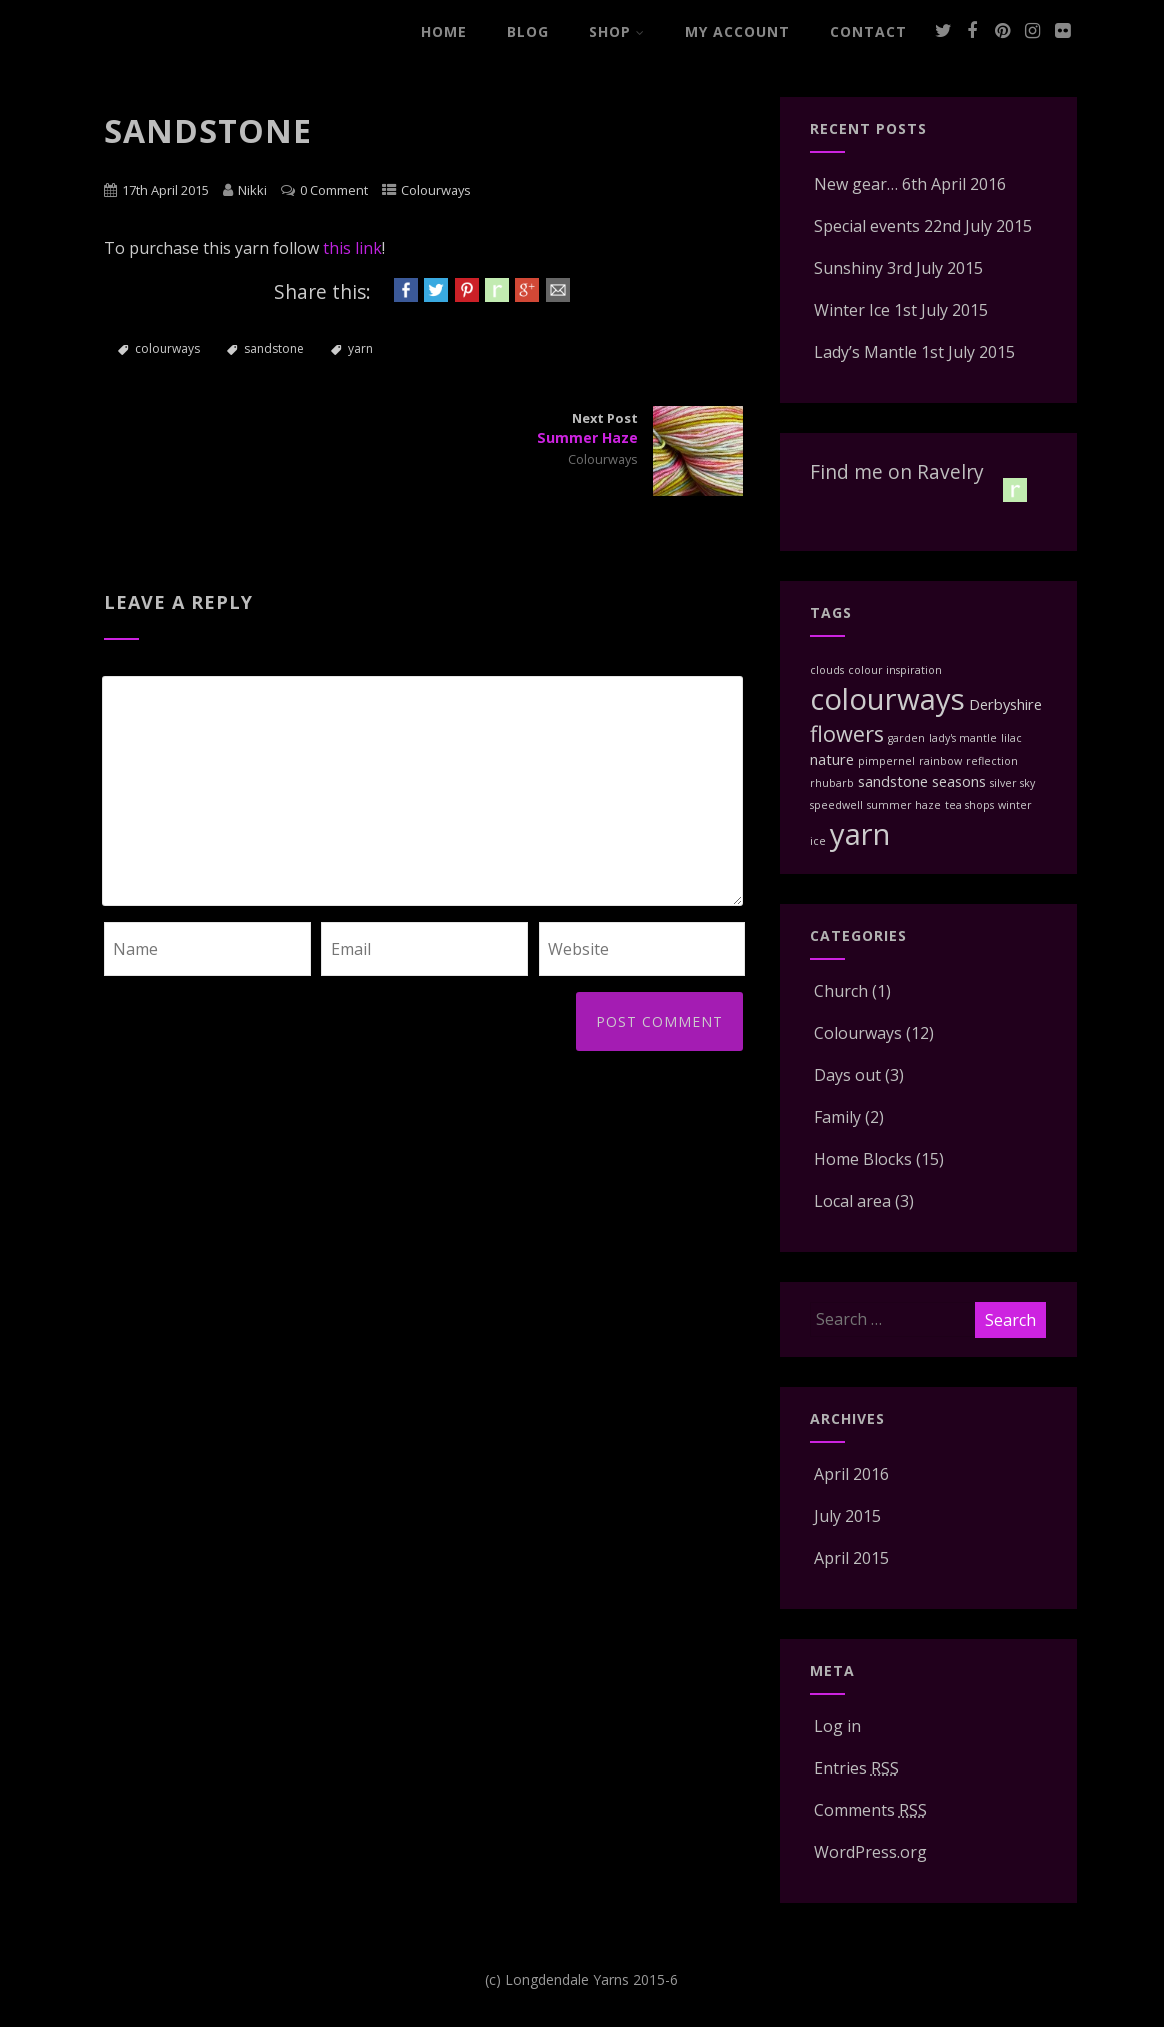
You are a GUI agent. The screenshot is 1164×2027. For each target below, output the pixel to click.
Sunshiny (846, 268)
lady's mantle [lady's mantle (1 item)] (963, 738)
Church (839, 991)
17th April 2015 (165, 190)
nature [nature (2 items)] (832, 759)
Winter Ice (850, 310)
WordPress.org (868, 1852)
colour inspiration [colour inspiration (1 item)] (895, 670)
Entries (854, 1768)
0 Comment (334, 190)
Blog (528, 31)
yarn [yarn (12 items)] (860, 834)
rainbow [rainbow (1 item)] (940, 761)
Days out (845, 1075)
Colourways (436, 190)
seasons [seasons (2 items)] (959, 781)
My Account (737, 31)
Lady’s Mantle (863, 352)
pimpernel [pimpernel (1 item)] (886, 761)
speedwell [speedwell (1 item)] (836, 805)
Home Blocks (861, 1159)
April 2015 (851, 1558)
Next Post (584, 428)
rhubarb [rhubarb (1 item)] (832, 783)
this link (352, 248)
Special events (865, 226)
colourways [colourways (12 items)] (887, 699)
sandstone (274, 348)
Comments (868, 1810)
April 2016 (851, 1474)
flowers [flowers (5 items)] (847, 733)
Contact (868, 31)
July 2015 (847, 1516)
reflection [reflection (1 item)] (992, 761)
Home (444, 31)
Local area (850, 1201)
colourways (167, 348)
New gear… (854, 184)
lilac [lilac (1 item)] (1011, 738)
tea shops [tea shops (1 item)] (969, 805)
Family (835, 1117)
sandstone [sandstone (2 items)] (893, 781)
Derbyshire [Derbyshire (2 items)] (1005, 704)
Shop (617, 31)
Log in (835, 1726)
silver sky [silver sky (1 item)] (1012, 783)
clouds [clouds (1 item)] (827, 670)
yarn (360, 348)
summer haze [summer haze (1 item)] (904, 805)
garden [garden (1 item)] (906, 738)
